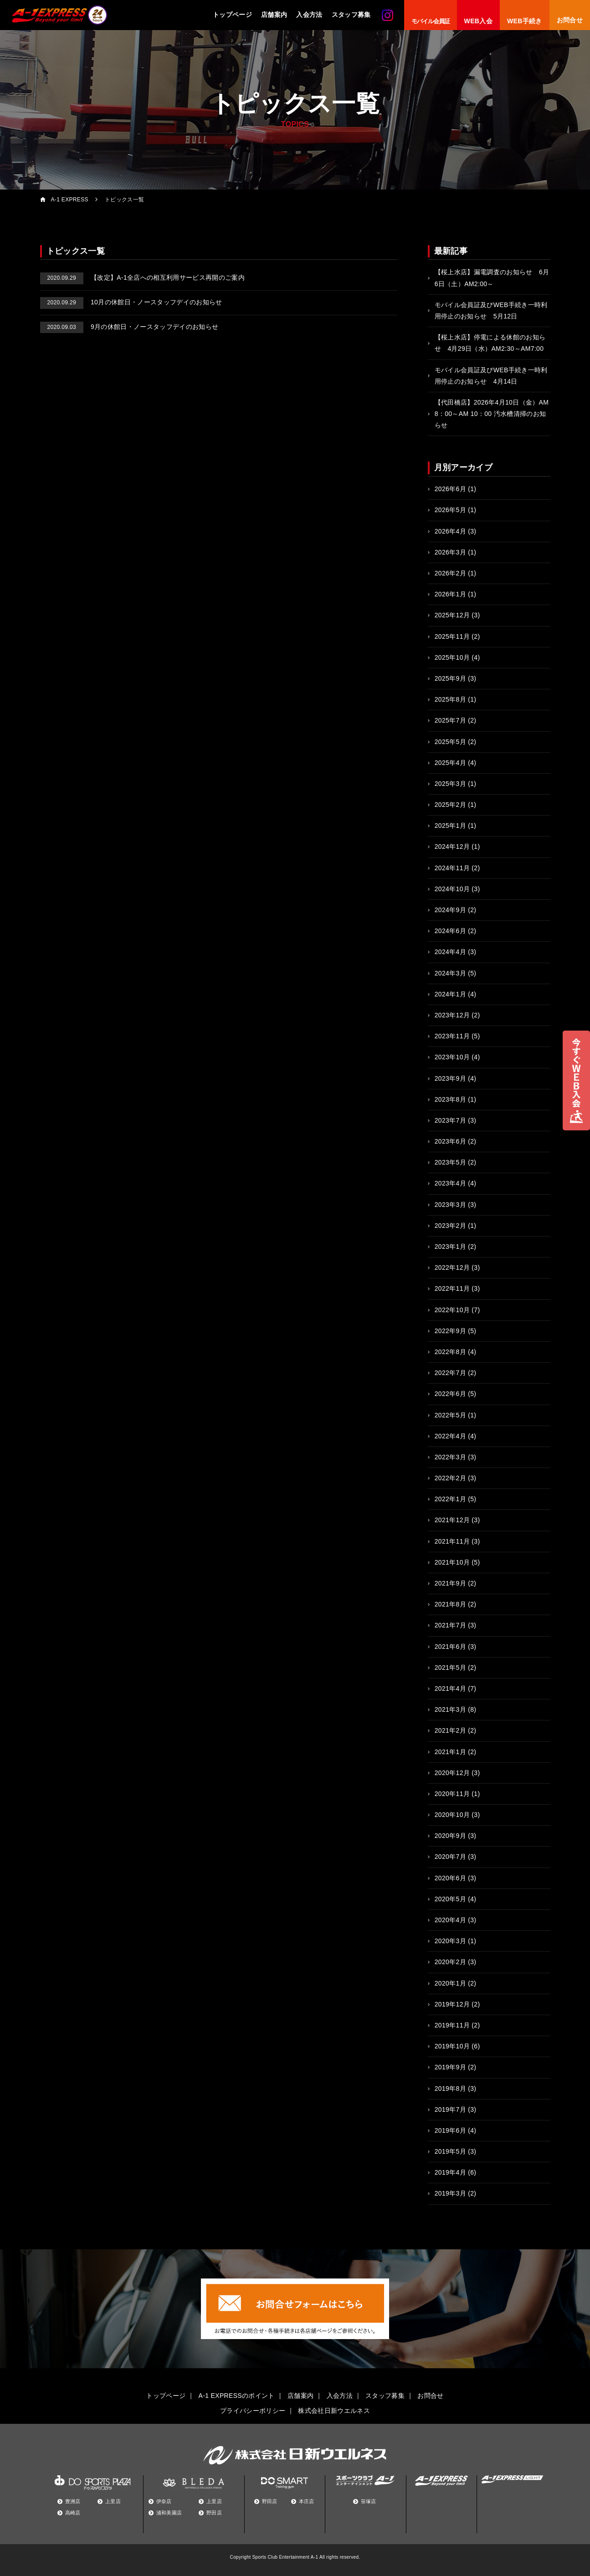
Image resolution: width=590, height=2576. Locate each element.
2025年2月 (450, 804)
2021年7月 (450, 1625)
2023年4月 (450, 1183)
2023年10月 (452, 1057)
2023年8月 (450, 1099)
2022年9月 (450, 1330)
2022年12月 (452, 1267)
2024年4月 (450, 951)
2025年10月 (452, 657)
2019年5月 (450, 2151)
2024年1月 (450, 994)
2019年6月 (450, 2130)
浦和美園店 (169, 2512)
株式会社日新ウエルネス (334, 2410)
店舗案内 (274, 14)
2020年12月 (452, 1772)
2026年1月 (450, 594)
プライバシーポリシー (252, 2410)
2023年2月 (450, 1225)
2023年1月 (450, 1246)
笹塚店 (368, 2501)
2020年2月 (450, 1961)
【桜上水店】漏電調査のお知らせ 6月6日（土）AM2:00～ (492, 277)
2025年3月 (450, 783)
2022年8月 (450, 1351)
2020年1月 (450, 1983)
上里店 (113, 2501)
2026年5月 (450, 509)
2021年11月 (452, 1541)
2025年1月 (450, 825)
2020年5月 (450, 1899)
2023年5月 (450, 1162)
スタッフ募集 (351, 14)
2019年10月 (452, 2046)
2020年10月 (452, 1814)
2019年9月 (450, 2067)
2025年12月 (452, 615)
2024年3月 (450, 973)
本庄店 (306, 2501)
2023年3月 (450, 1204)
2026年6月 (450, 489)
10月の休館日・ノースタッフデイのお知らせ (131, 302)
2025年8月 (450, 699)
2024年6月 (450, 930)
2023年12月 (452, 1015)
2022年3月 (450, 1457)
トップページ (232, 14)
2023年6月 (450, 1141)
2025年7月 (450, 720)
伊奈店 (164, 2501)
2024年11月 (452, 868)
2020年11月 (452, 1793)
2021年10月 (452, 1562)
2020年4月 (450, 1920)
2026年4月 (450, 531)
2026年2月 (450, 573)
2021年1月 (450, 1751)
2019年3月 (450, 2193)
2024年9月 (450, 909)
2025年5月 (450, 741)
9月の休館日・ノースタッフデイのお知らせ (129, 326)
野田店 (214, 2512)
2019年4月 (450, 2172)
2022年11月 (452, 1288)
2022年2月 (450, 1478)
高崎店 (73, 2512)
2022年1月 (450, 1499)
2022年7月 (450, 1372)
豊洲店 (73, 2501)
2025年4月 (450, 762)
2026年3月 (450, 552)
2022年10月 (452, 1310)
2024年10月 (452, 889)
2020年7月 (450, 1856)
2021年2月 (450, 1730)
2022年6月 (450, 1393)
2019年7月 (450, 2109)
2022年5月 (450, 1415)
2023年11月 (452, 1036)
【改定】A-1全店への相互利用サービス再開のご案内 (142, 277)
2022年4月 (450, 1436)
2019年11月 (452, 2025)
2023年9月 (450, 1078)
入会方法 (309, 14)
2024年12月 (452, 846)
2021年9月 (450, 1583)
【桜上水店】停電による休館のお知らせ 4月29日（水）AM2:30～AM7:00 (490, 343)
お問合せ (430, 2395)
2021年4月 (450, 1688)
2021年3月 (450, 1709)
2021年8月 (450, 1604)
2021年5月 (450, 1667)
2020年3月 (450, 1941)
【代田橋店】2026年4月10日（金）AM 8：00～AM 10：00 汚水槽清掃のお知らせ (492, 414)
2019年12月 (452, 2004)
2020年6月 (450, 1878)
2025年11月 (452, 636)
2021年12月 (452, 1520)
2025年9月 (450, 678)
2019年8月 (450, 2088)
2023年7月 (450, 1120)
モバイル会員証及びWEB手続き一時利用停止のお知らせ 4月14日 (491, 375)
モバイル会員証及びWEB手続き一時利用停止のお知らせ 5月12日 (491, 310)
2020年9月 (450, 1835)
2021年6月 (450, 1646)
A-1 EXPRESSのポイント (237, 2395)
